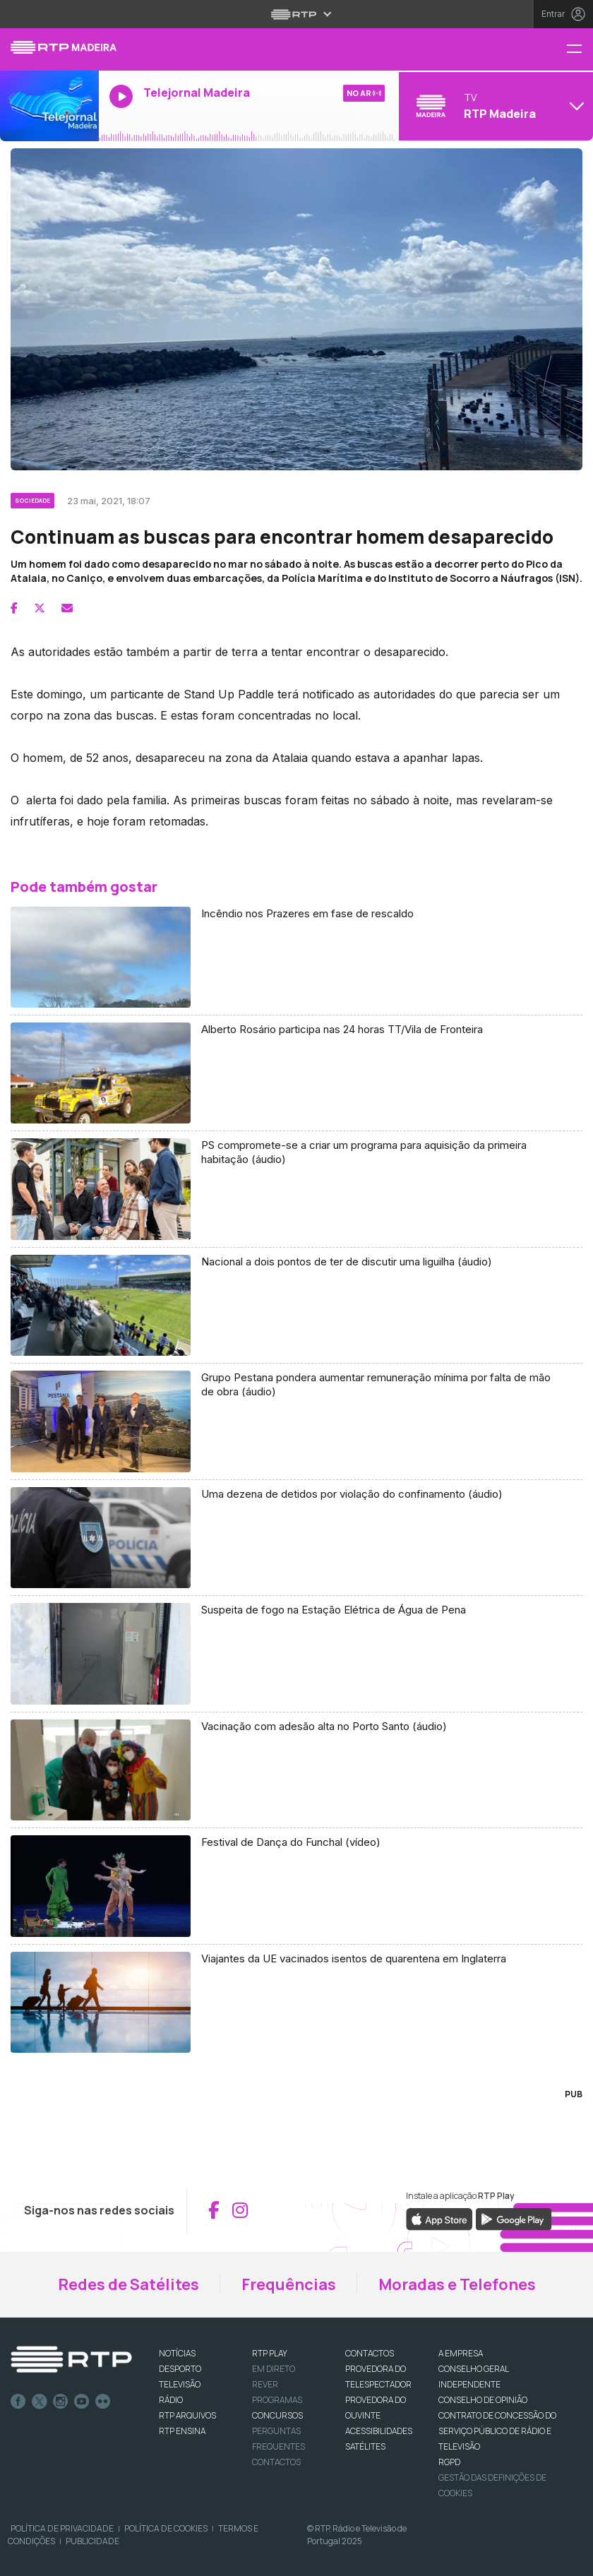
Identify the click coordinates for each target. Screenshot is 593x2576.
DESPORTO (180, 2369)
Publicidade (92, 2541)
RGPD (449, 2462)
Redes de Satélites (128, 2284)
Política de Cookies (166, 2528)
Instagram (60, 2401)
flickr (103, 2401)
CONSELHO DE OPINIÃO (482, 2400)
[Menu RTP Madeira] (579, 50)
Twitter (39, 2401)
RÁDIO (171, 2400)
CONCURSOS (277, 2415)
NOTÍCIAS (177, 2353)
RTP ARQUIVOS (187, 2415)
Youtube (82, 2401)
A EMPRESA (460, 2353)
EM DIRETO (273, 2369)
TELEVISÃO (179, 2384)
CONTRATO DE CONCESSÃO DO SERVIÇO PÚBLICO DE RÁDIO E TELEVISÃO (497, 2430)
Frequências (288, 2284)
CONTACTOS (369, 2353)
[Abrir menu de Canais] (494, 106)
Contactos (276, 2462)
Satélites (365, 2446)
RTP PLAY (269, 2353)
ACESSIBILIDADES (378, 2431)
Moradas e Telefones (457, 2284)
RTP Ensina (182, 2431)
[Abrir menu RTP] (297, 14)
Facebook (18, 2401)
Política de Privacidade (62, 2528)
